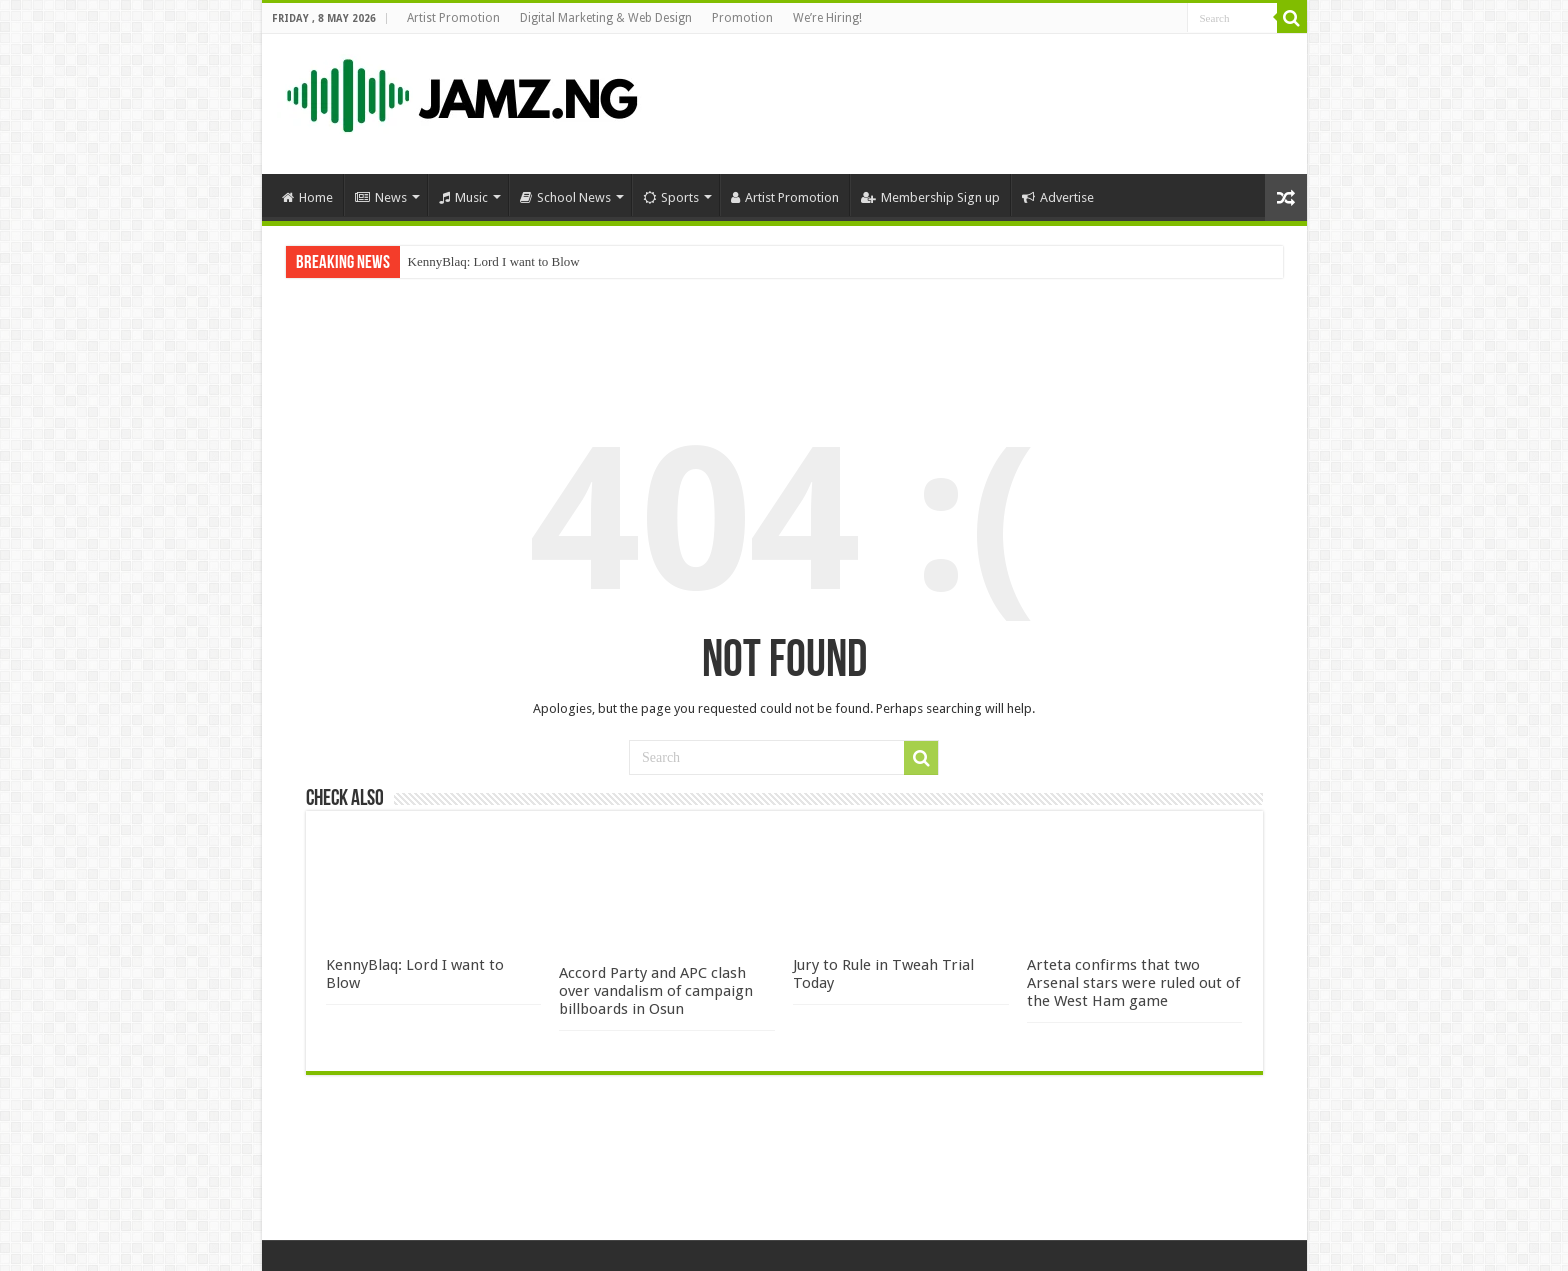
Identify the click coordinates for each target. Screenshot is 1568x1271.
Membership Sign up (930, 197)
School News (565, 197)
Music (463, 197)
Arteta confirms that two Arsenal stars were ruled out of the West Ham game (1133, 983)
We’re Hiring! (827, 18)
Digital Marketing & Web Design (606, 18)
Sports (671, 197)
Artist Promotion (453, 18)
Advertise (1058, 197)
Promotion (742, 18)
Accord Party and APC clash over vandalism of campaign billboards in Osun (656, 991)
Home (307, 197)
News (381, 197)
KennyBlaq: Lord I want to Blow (494, 261)
